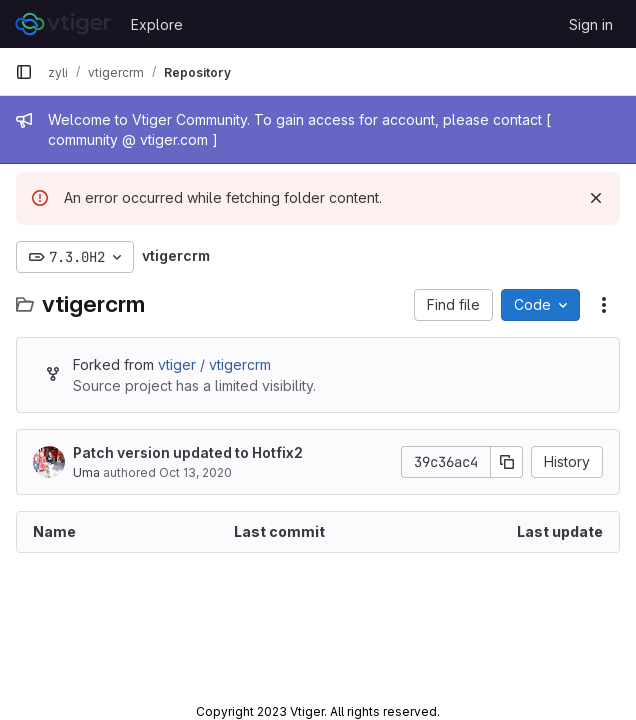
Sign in (591, 24)
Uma (86, 472)
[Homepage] (63, 24)
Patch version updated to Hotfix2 (188, 452)
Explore (157, 24)
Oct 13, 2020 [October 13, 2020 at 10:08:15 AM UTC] (195, 472)
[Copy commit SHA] (507, 462)
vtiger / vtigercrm (214, 364)
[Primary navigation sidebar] (24, 72)
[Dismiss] (596, 198)
